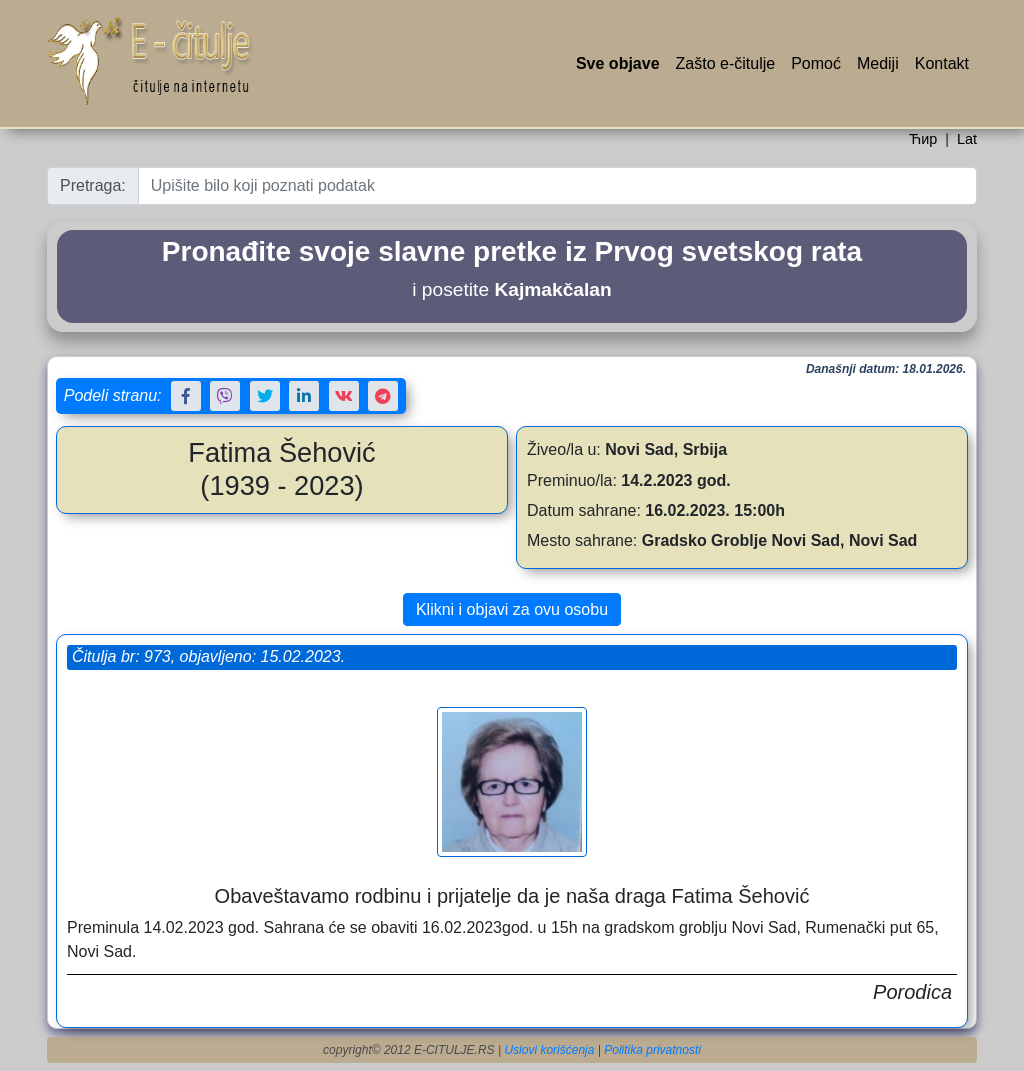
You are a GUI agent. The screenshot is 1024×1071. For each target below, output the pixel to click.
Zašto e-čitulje (726, 63)
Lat (967, 139)
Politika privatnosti (652, 1050)
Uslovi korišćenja (549, 1050)
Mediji (878, 63)
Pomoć (816, 63)
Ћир (923, 139)
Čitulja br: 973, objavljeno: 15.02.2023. (208, 656)
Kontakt (942, 63)
